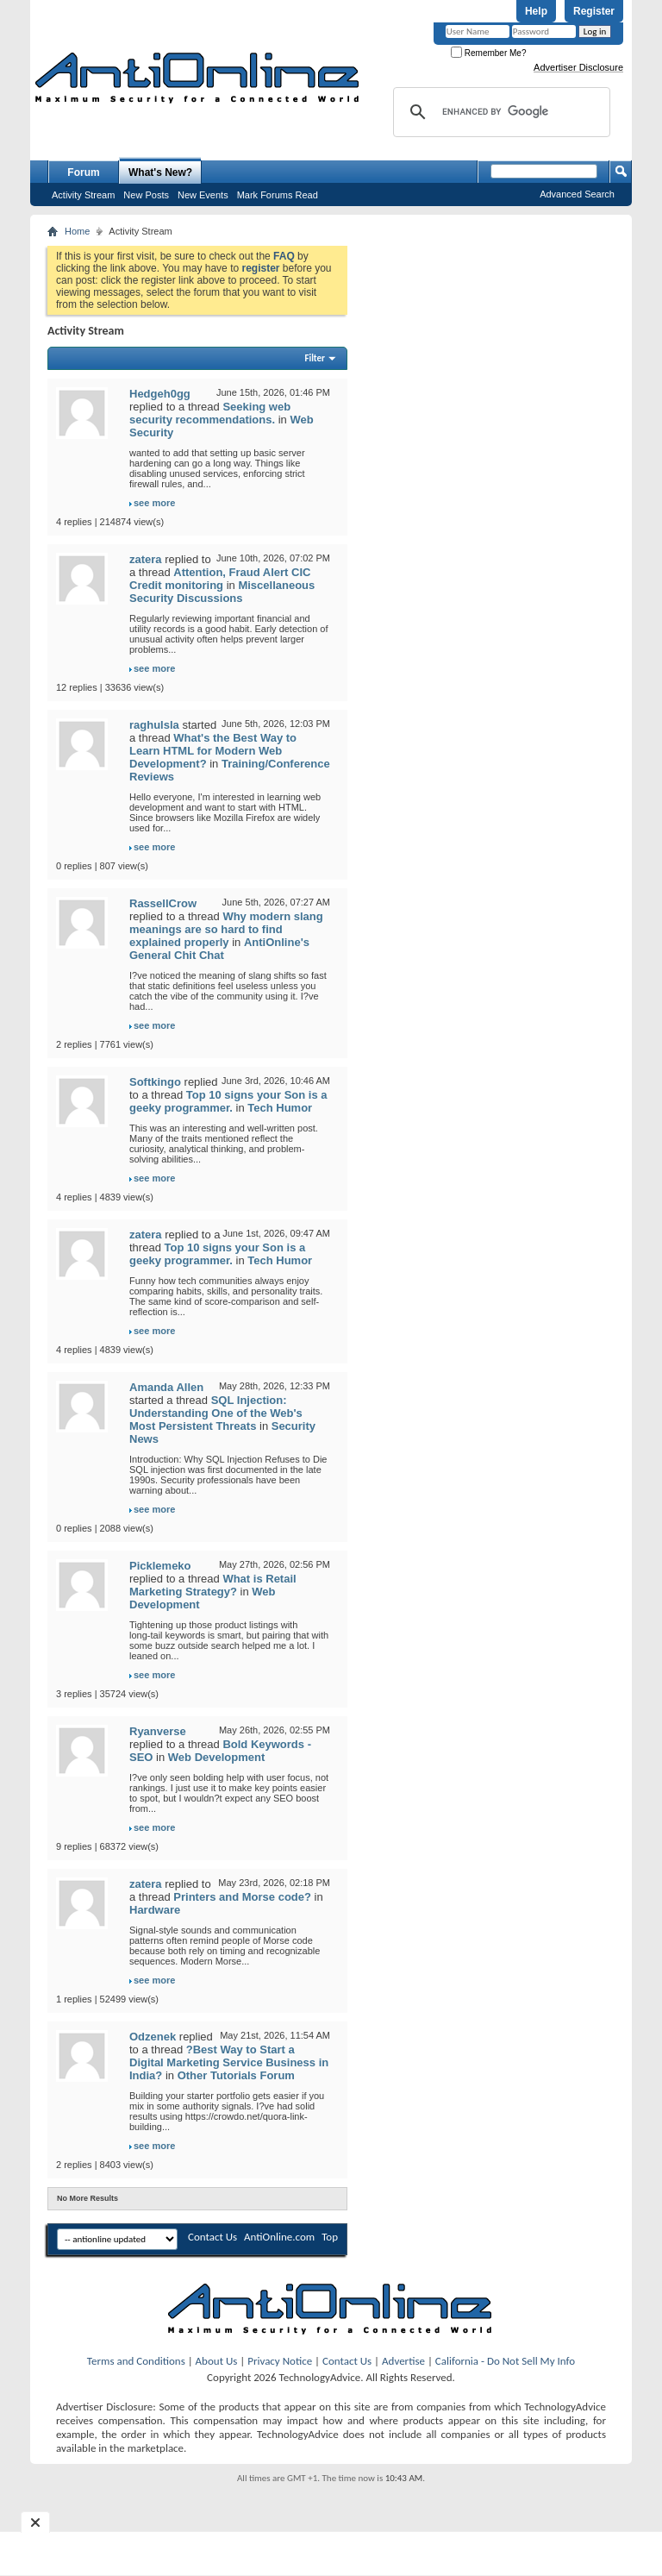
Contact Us (212, 2236)
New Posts (146, 195)
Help (536, 11)
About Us (217, 2360)
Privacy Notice (279, 2360)
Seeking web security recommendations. (209, 413)
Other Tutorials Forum (236, 2075)
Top (330, 2236)
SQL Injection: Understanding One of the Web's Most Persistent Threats (216, 1413)
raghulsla (154, 724)
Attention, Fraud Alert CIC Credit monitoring (219, 579)
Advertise (403, 2360)
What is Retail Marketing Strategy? (213, 1585)
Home (77, 231)
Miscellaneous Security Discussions (222, 592)
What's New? (160, 172)
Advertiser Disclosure (578, 67)
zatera (145, 559)
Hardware (154, 1909)
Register (594, 11)
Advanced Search (577, 194)
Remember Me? (488, 53)
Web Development (216, 1757)
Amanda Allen (166, 1387)
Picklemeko (160, 1565)
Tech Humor (279, 1107)
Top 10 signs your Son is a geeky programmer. (228, 1101)
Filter (314, 358)
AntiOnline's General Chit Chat (219, 949)
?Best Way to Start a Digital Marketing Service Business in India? (228, 2062)
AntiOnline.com (279, 2236)
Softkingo (155, 1081)
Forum (83, 172)
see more (154, 503)
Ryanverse (157, 1731)
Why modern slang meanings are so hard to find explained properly (226, 929)
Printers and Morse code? (242, 1896)
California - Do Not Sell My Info (505, 2360)
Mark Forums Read (277, 195)
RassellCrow (163, 903)
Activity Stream (83, 195)
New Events (203, 195)
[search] (499, 112)
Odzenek (152, 2036)
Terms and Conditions (136, 2360)
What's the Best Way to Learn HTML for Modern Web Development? (213, 750)
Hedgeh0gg (159, 393)
